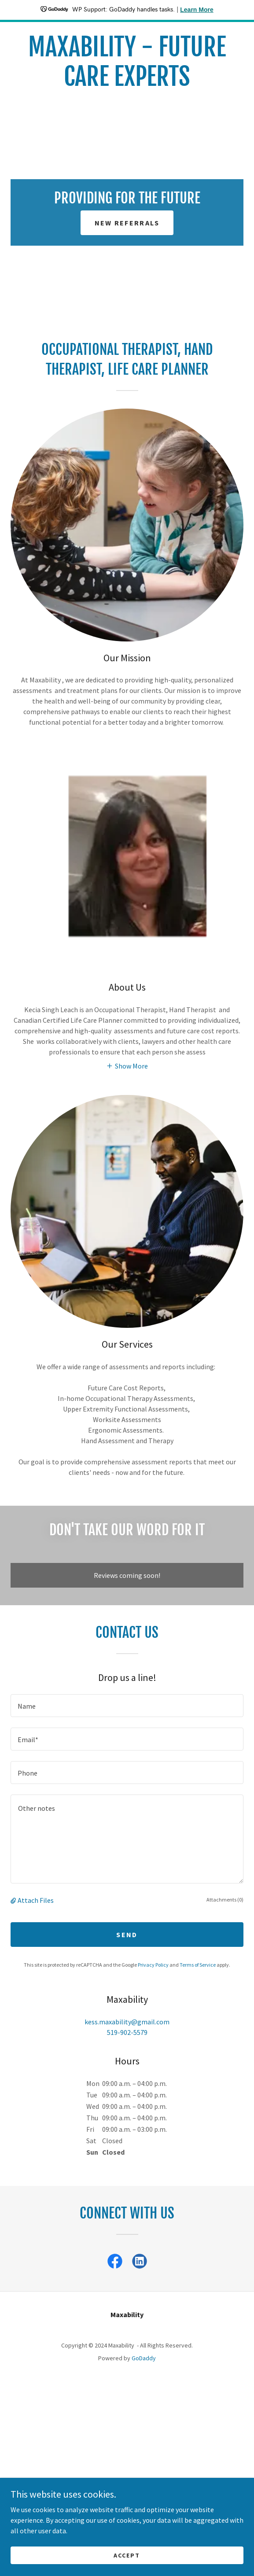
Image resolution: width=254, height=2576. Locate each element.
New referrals (127, 222)
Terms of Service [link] (198, 1964)
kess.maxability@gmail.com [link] (127, 2021)
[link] (127, 62)
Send (126, 1934)
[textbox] (127, 1705)
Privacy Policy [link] (153, 1964)
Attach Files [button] (36, 1900)
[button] (127, 1065)
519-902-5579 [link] (127, 2032)
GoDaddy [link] (144, 2358)
